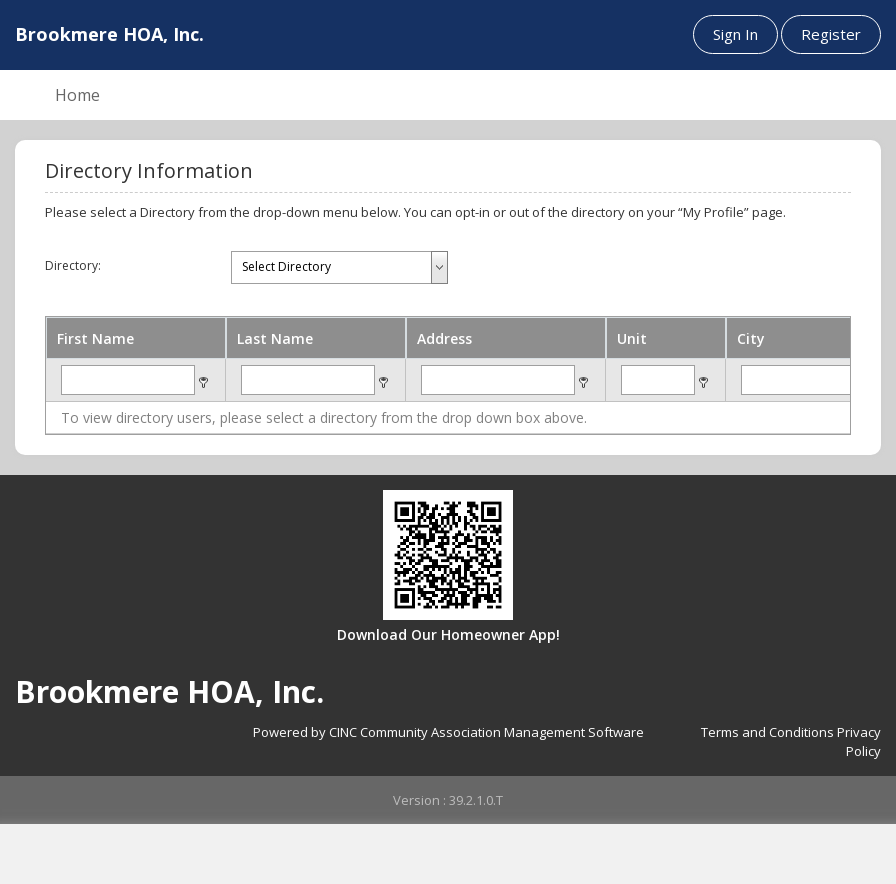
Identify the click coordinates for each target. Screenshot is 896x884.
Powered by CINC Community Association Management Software (448, 732)
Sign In (735, 34)
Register (831, 34)
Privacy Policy (859, 741)
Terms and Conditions (767, 732)
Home (77, 95)
